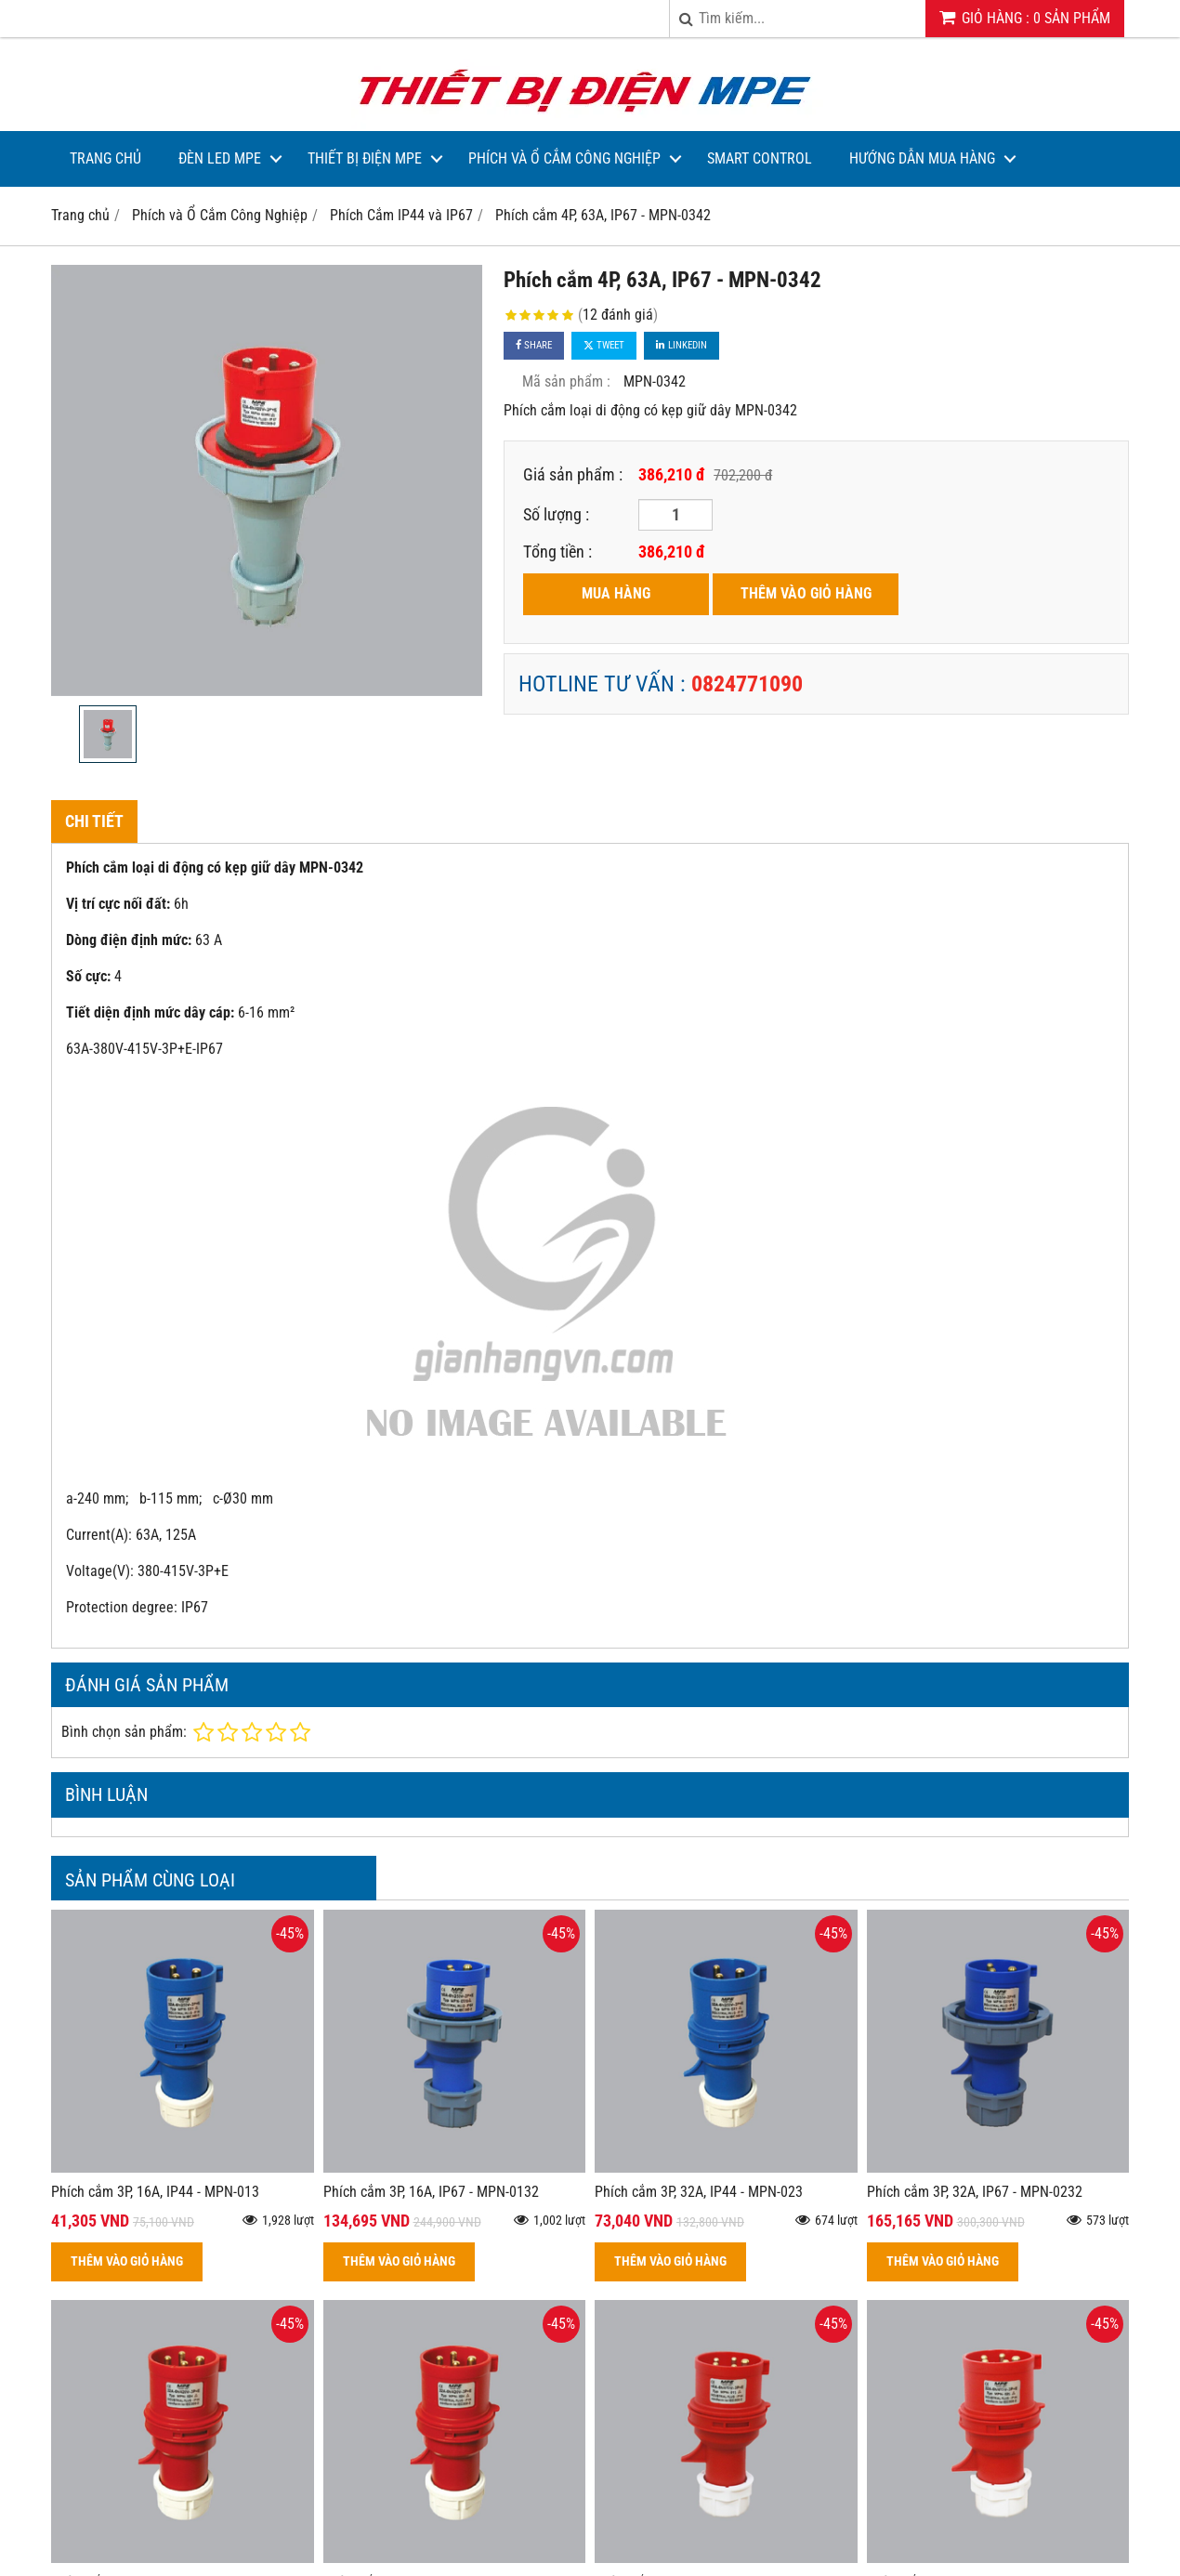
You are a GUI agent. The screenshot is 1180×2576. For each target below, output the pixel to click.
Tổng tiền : (557, 551)
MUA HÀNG (616, 593)
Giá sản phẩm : (573, 474)
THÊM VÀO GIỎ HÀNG (806, 593)
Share (534, 345)
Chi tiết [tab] (94, 821)
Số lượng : (556, 514)
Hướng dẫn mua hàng (922, 158)
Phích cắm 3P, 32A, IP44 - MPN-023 (699, 2192)
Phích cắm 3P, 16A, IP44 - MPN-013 (155, 2192)
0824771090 (747, 684)
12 (618, 314)
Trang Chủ (105, 158)
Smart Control (759, 158)
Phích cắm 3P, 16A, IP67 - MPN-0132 (431, 2192)
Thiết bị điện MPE (365, 158)
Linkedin (681, 345)
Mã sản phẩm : (566, 381)
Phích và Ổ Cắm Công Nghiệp (564, 158)
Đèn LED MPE (219, 158)
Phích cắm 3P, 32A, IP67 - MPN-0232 (974, 2192)
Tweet (603, 345)
